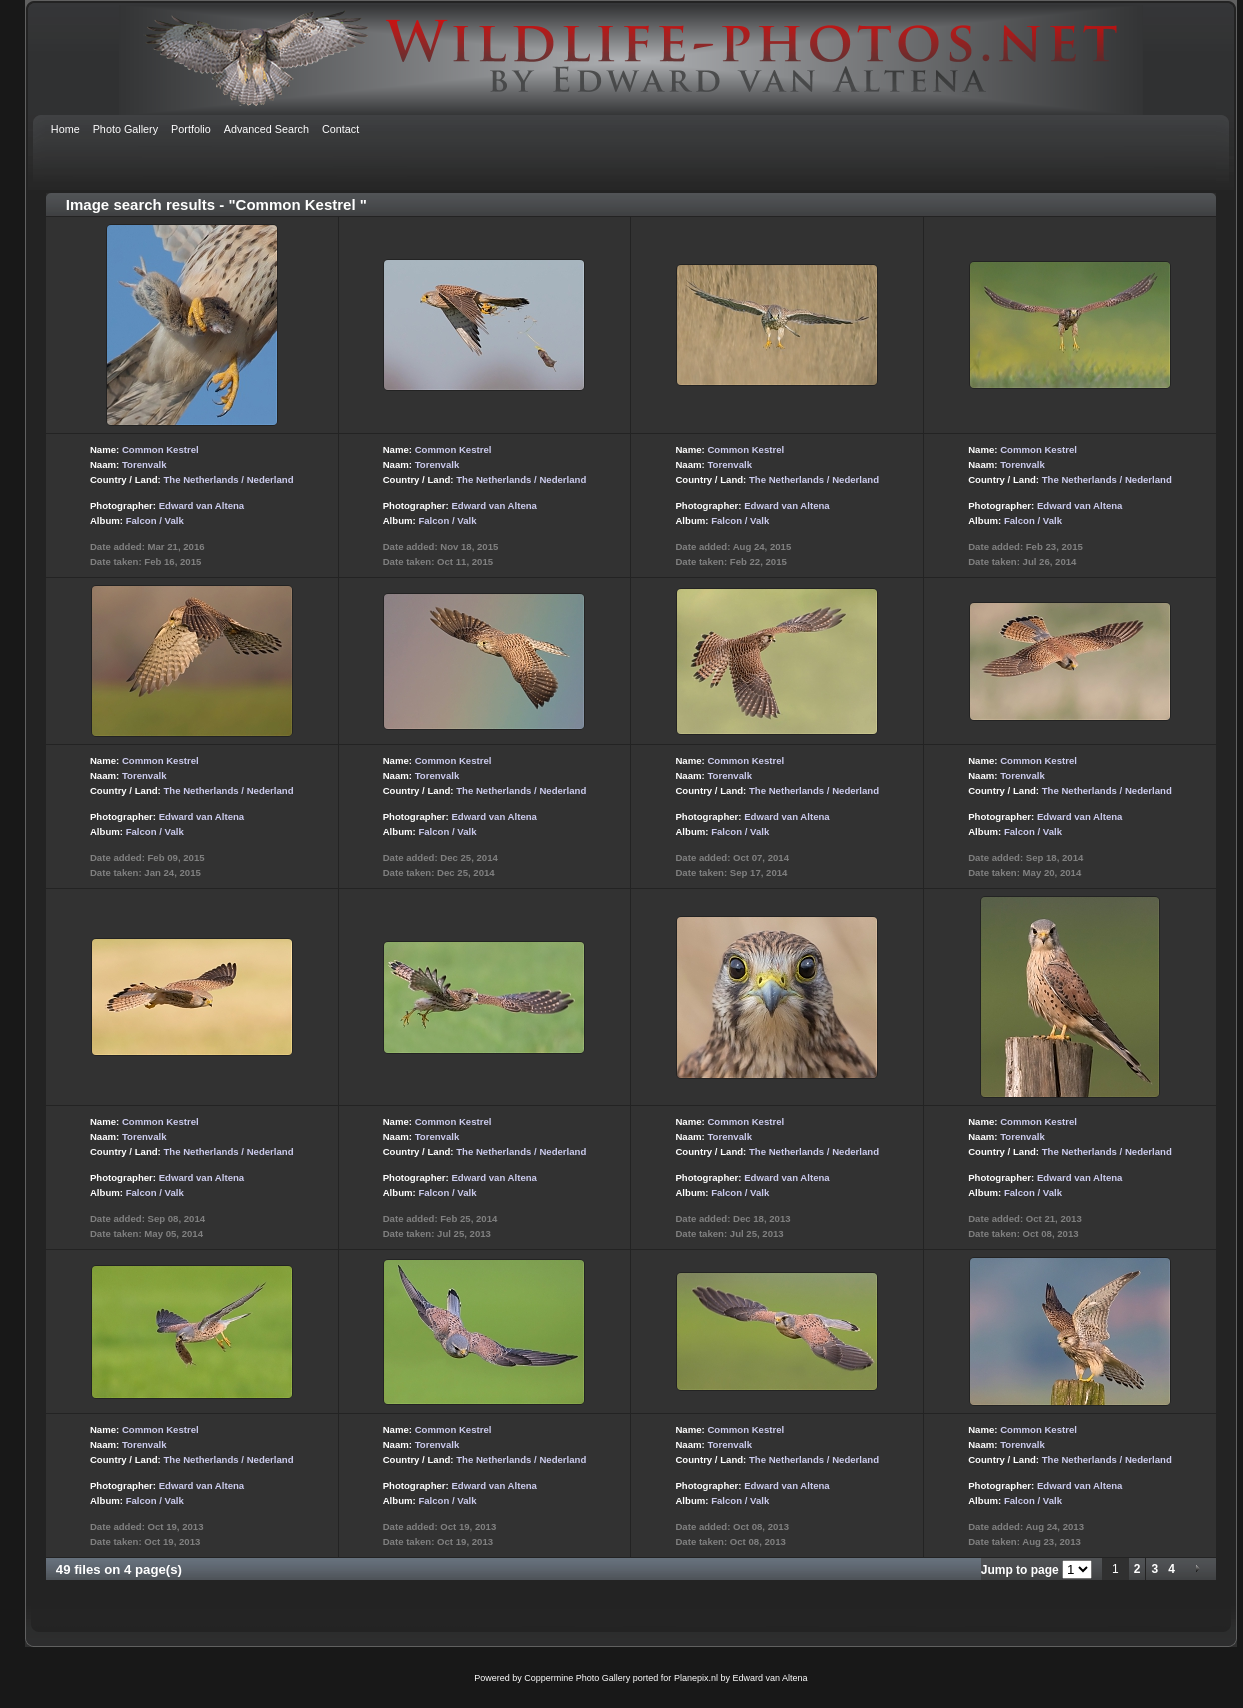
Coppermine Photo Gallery (577, 1678)
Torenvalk (144, 464)
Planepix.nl (696, 1678)
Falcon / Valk (155, 520)
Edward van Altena (201, 505)
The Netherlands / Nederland (228, 479)
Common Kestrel (160, 449)
